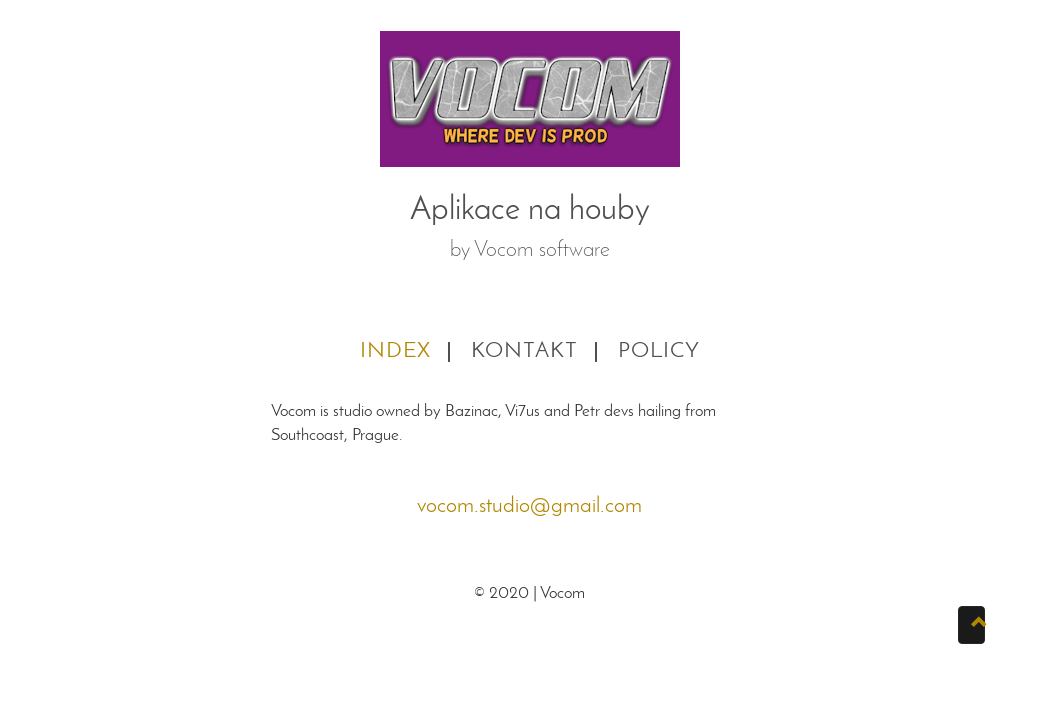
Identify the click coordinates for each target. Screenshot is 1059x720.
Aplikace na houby (530, 210)
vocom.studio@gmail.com (529, 506)
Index (395, 352)
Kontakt (524, 352)
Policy (659, 352)
